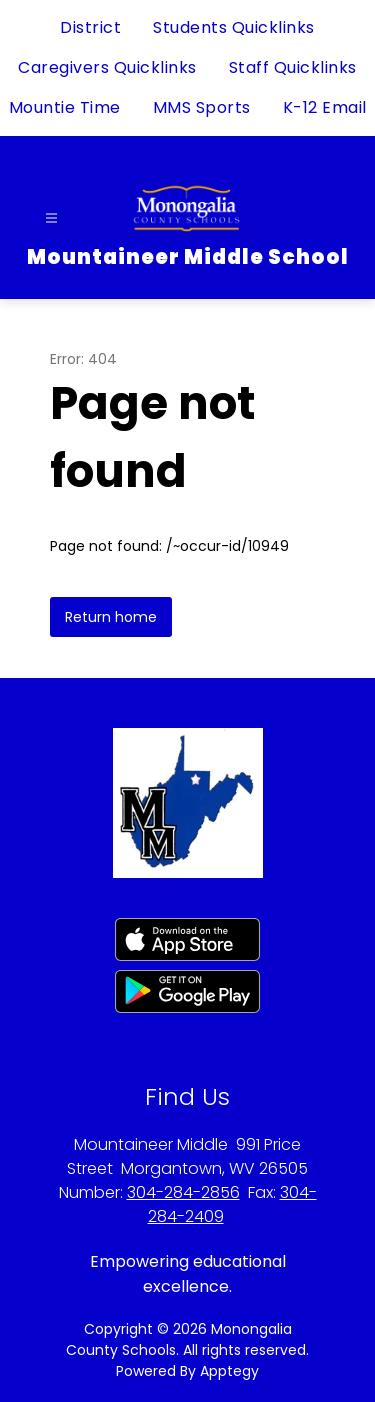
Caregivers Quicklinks (107, 67)
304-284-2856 (183, 1192)
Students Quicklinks (234, 27)
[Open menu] (51, 218)
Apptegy (229, 1371)
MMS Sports (202, 107)
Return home (111, 617)
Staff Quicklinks (293, 67)
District (90, 27)
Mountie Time (65, 107)
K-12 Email (325, 107)
